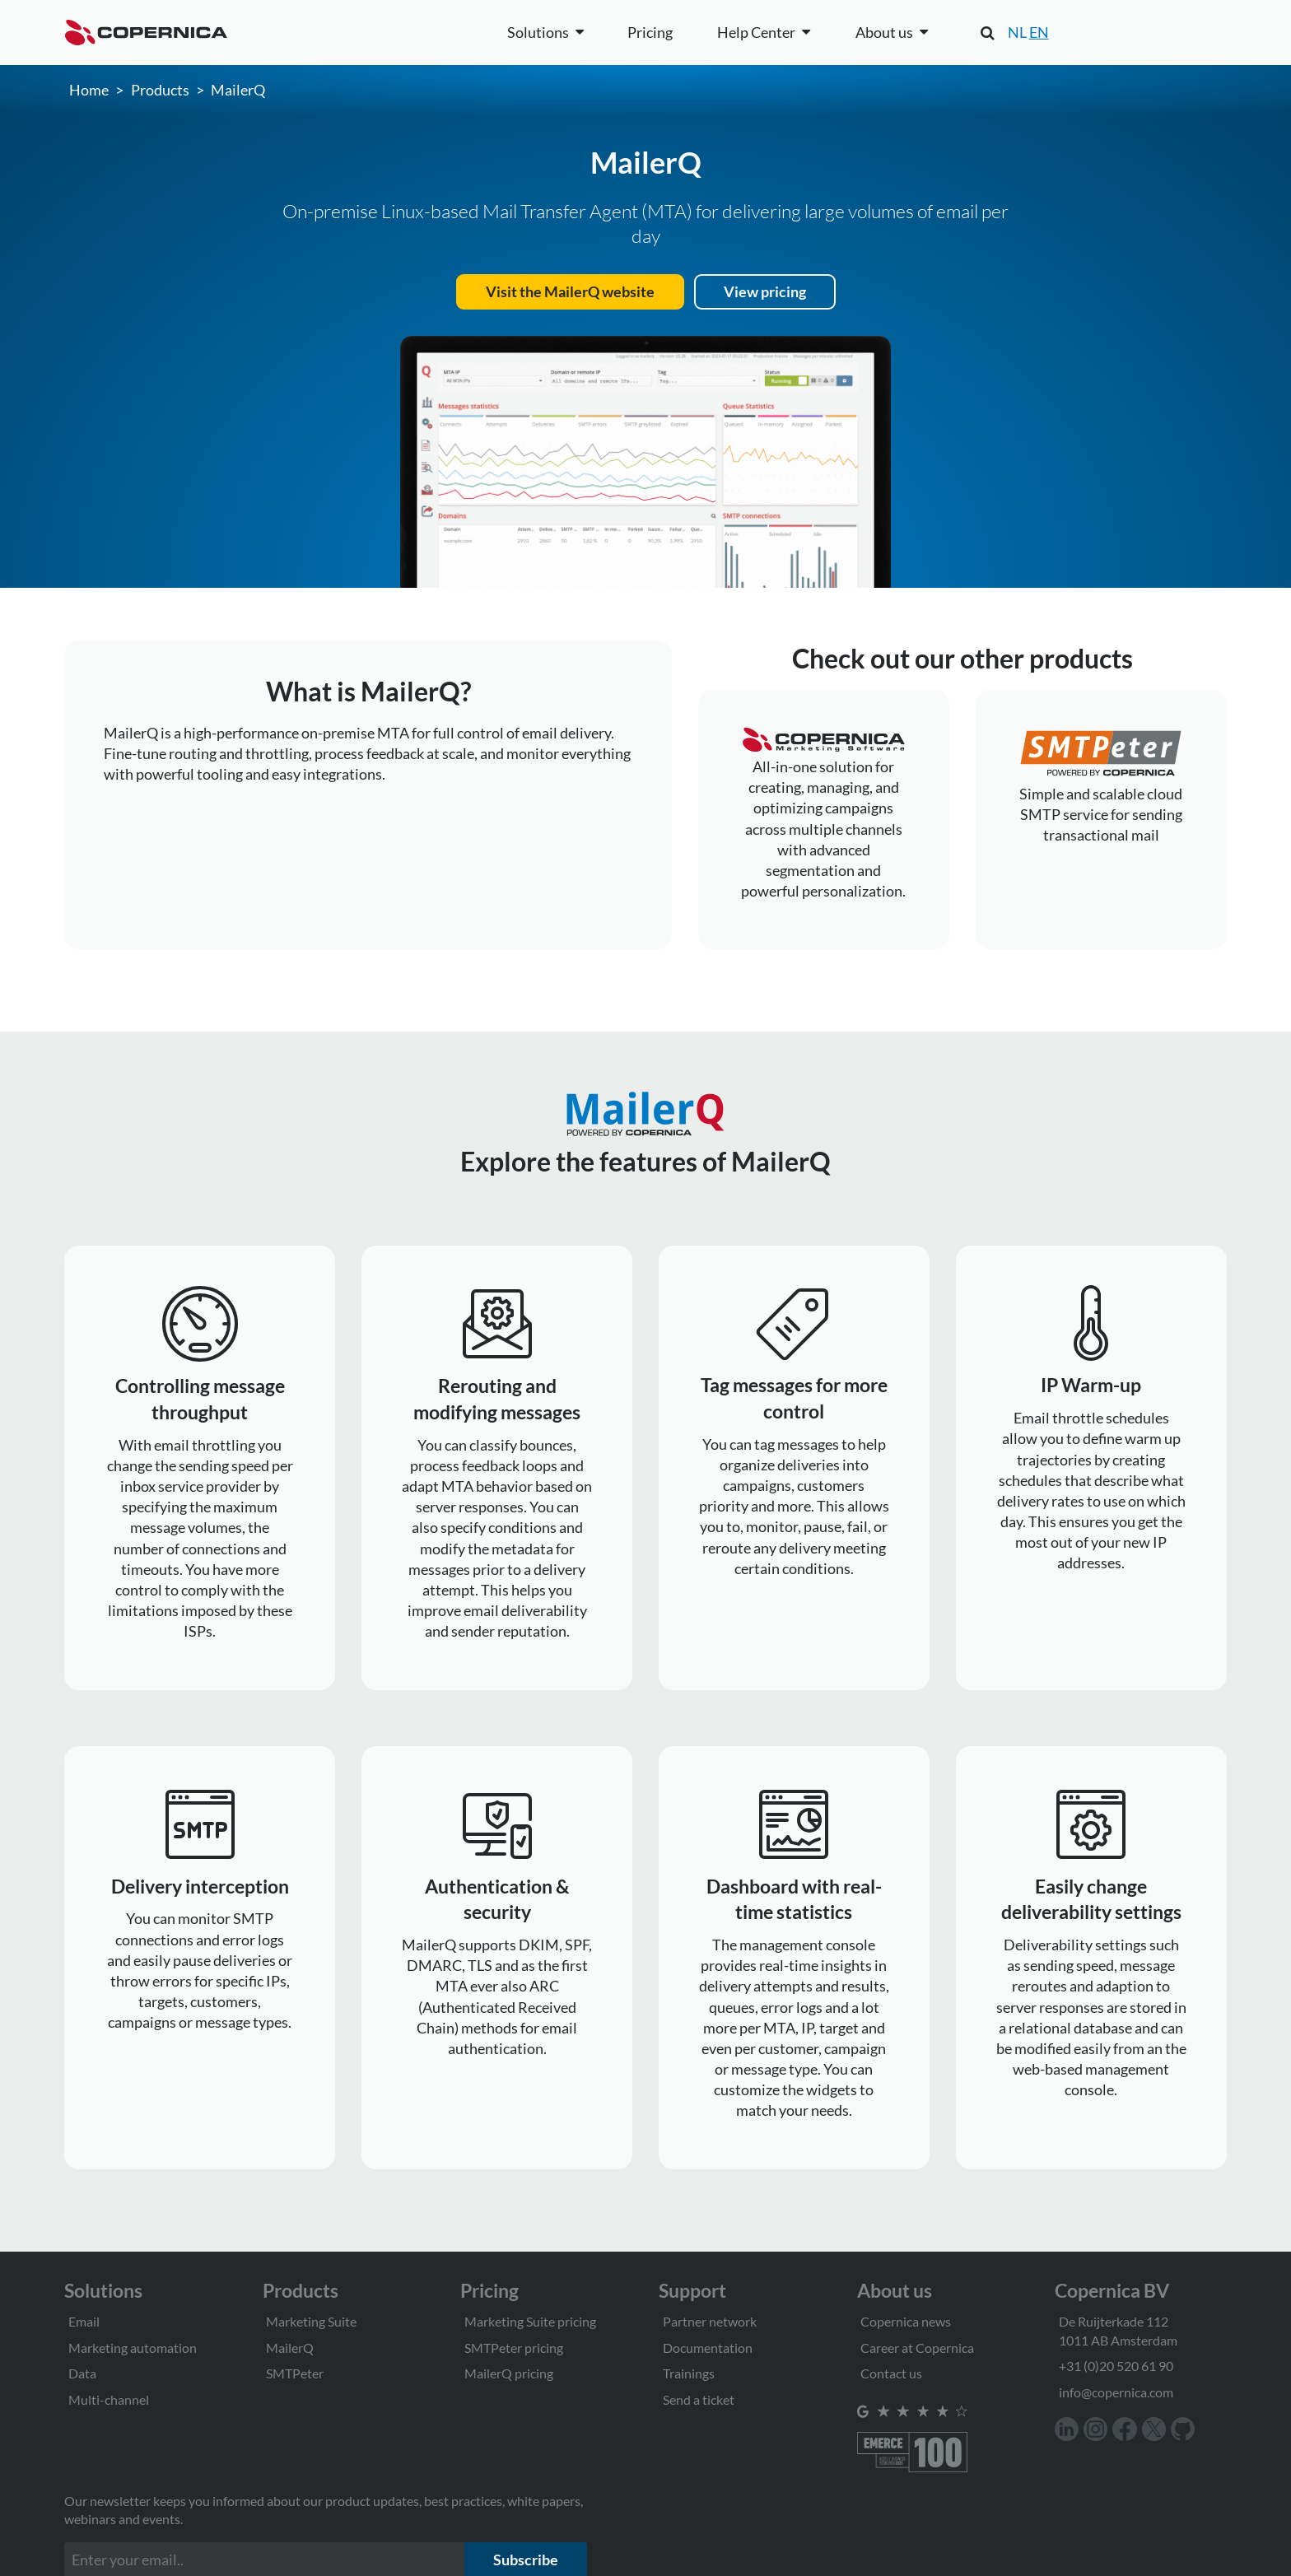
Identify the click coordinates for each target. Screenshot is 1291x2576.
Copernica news (905, 2321)
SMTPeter (295, 2373)
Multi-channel (108, 2399)
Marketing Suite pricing (530, 2321)
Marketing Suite (311, 2321)
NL (1017, 32)
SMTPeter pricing (513, 2347)
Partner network (710, 2321)
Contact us (891, 2373)
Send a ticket (698, 2399)
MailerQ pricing (508, 2373)
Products (160, 90)
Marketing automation (132, 2347)
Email (84, 2321)
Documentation (708, 2347)
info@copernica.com (1116, 2392)
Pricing (650, 32)
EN (1039, 32)
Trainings (689, 2373)
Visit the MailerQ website (570, 291)
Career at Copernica (917, 2347)
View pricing (765, 291)
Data (82, 2373)
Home (89, 90)
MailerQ (238, 90)
